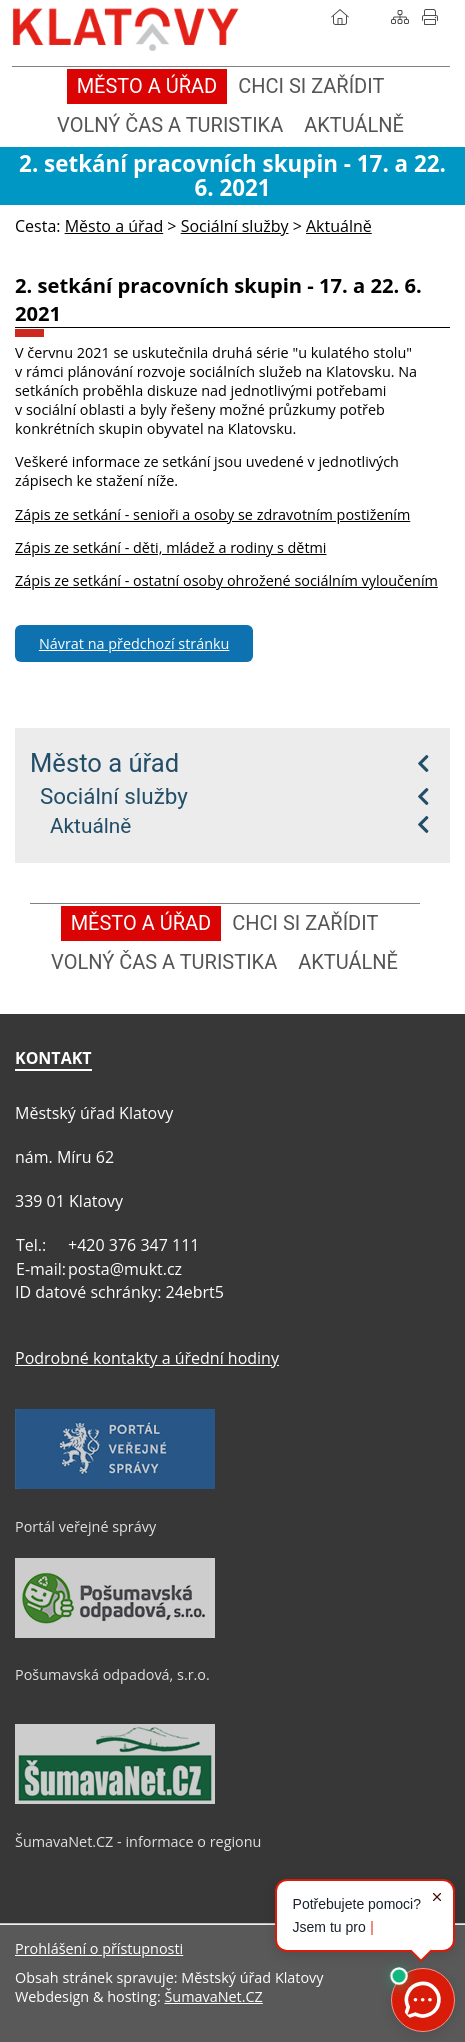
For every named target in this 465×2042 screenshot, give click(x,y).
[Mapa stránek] (400, 17)
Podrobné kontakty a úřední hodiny (147, 1358)
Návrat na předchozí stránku (134, 643)
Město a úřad (104, 763)
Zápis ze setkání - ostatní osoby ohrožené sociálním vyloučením (226, 580)
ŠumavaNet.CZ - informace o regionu (138, 1841)
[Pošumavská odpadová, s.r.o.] (115, 1633)
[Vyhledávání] (370, 17)
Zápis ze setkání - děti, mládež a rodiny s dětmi (171, 547)
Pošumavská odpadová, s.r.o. (112, 1674)
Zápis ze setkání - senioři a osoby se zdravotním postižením (212, 514)
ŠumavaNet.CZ (213, 1996)
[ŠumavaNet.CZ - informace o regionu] (115, 1799)
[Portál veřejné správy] (115, 1484)
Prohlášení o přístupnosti (99, 1948)
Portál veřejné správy (85, 1526)
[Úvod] (340, 17)
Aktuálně (90, 826)
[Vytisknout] (430, 17)
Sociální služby (114, 796)
